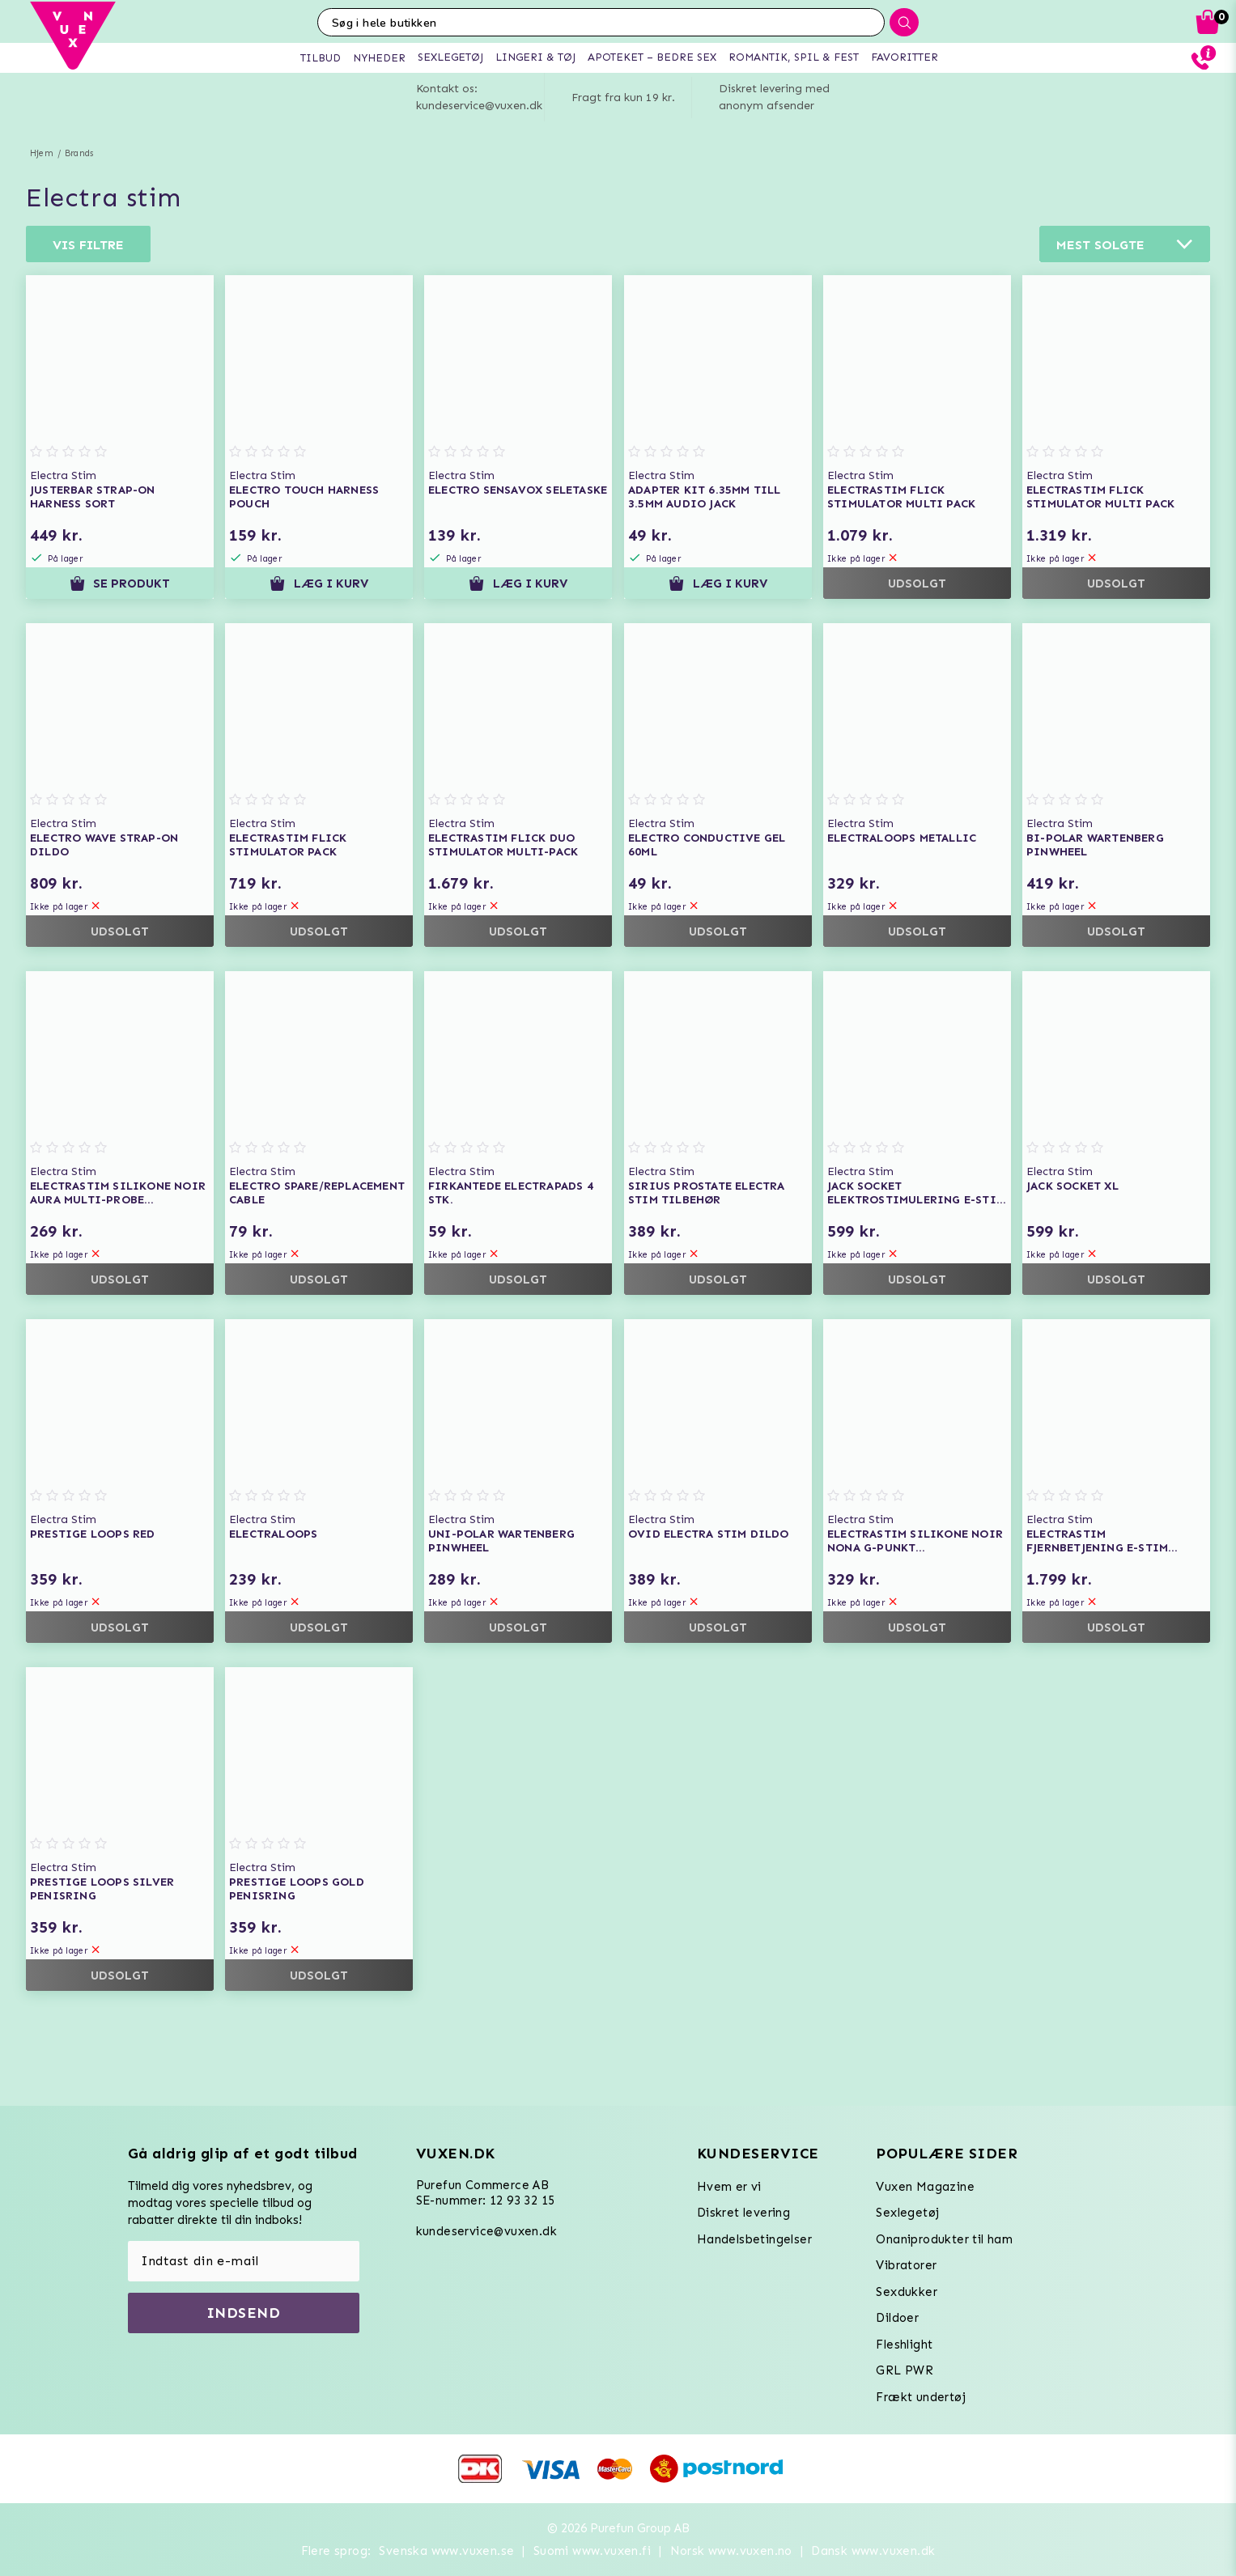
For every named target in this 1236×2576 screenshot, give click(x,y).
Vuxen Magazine (925, 2186)
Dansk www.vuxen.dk (873, 2551)
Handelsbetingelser (754, 2239)
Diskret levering (743, 2212)
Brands (79, 153)
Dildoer (897, 2318)
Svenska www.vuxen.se (446, 2551)
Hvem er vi (729, 2186)
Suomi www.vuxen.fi (592, 2551)
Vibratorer (906, 2265)
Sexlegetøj (907, 2212)
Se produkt (120, 583)
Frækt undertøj (921, 2397)
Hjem (41, 153)
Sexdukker (906, 2292)
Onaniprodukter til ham (944, 2239)
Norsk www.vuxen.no (731, 2551)
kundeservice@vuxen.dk (486, 2231)
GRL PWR (904, 2370)
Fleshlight (904, 2344)
